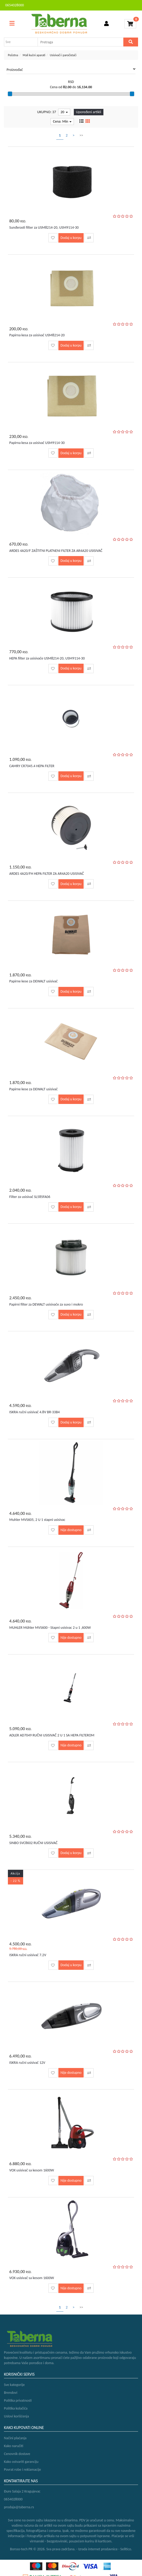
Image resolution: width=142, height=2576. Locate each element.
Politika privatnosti (18, 2400)
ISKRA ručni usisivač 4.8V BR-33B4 (34, 1412)
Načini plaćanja (15, 2438)
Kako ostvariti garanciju (21, 2461)
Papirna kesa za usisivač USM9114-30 (37, 443)
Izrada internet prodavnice (98, 2549)
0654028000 (14, 5)
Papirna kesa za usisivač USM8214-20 (37, 335)
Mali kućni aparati (34, 55)
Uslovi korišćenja (16, 2416)
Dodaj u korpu (71, 237)
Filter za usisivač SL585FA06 (29, 1197)
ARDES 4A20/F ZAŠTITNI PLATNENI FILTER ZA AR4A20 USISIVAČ (55, 550)
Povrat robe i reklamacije (22, 2469)
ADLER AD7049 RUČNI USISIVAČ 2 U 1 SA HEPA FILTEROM (51, 1735)
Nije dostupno (71, 1530)
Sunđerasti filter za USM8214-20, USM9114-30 (44, 227)
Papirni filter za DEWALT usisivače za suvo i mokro (46, 1304)
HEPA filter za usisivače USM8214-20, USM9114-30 (47, 658)
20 (64, 112)
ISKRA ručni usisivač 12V (27, 2062)
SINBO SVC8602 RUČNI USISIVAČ (33, 1843)
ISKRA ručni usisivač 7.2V (27, 1955)
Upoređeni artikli (88, 112)
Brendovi (10, 2392)
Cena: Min (62, 121)
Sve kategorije (14, 2385)
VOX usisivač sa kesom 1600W (31, 2170)
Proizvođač (71, 69)
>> (81, 135)
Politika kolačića (15, 2408)
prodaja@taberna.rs (19, 2507)
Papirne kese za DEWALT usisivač (33, 981)
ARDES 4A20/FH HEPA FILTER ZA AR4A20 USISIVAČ (46, 873)
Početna (13, 55)
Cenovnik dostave (17, 2454)
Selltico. (126, 2549)
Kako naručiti (13, 2446)
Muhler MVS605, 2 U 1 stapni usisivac (37, 1519)
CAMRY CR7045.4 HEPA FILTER (31, 766)
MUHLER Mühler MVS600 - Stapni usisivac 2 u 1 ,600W (50, 1627)
